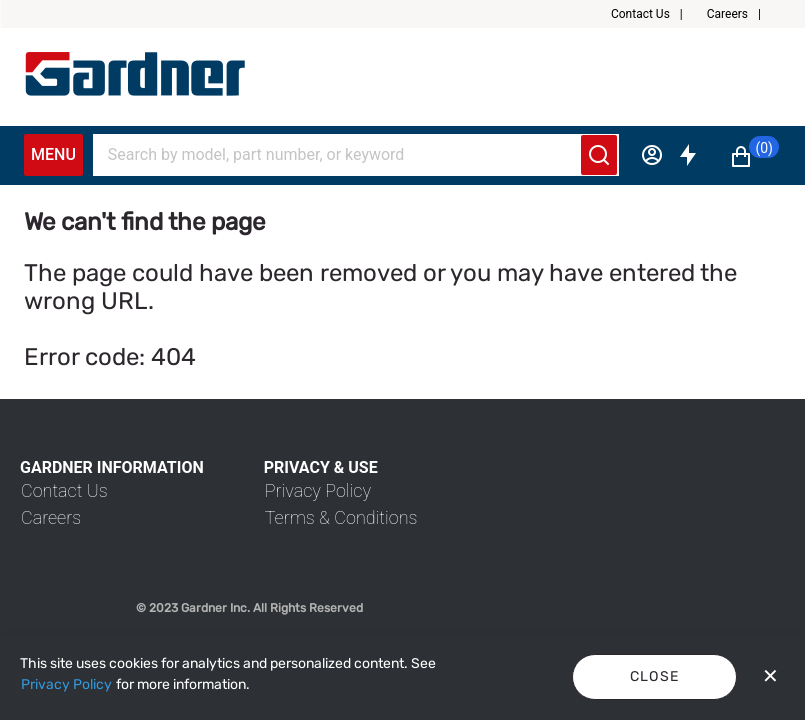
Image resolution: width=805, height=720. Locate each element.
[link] (64, 490)
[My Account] (135, 74)
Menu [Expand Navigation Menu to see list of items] (53, 154)
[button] (655, 14)
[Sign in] (652, 155)
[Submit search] (599, 155)
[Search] (344, 155)
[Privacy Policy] (66, 685)
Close (655, 676)
